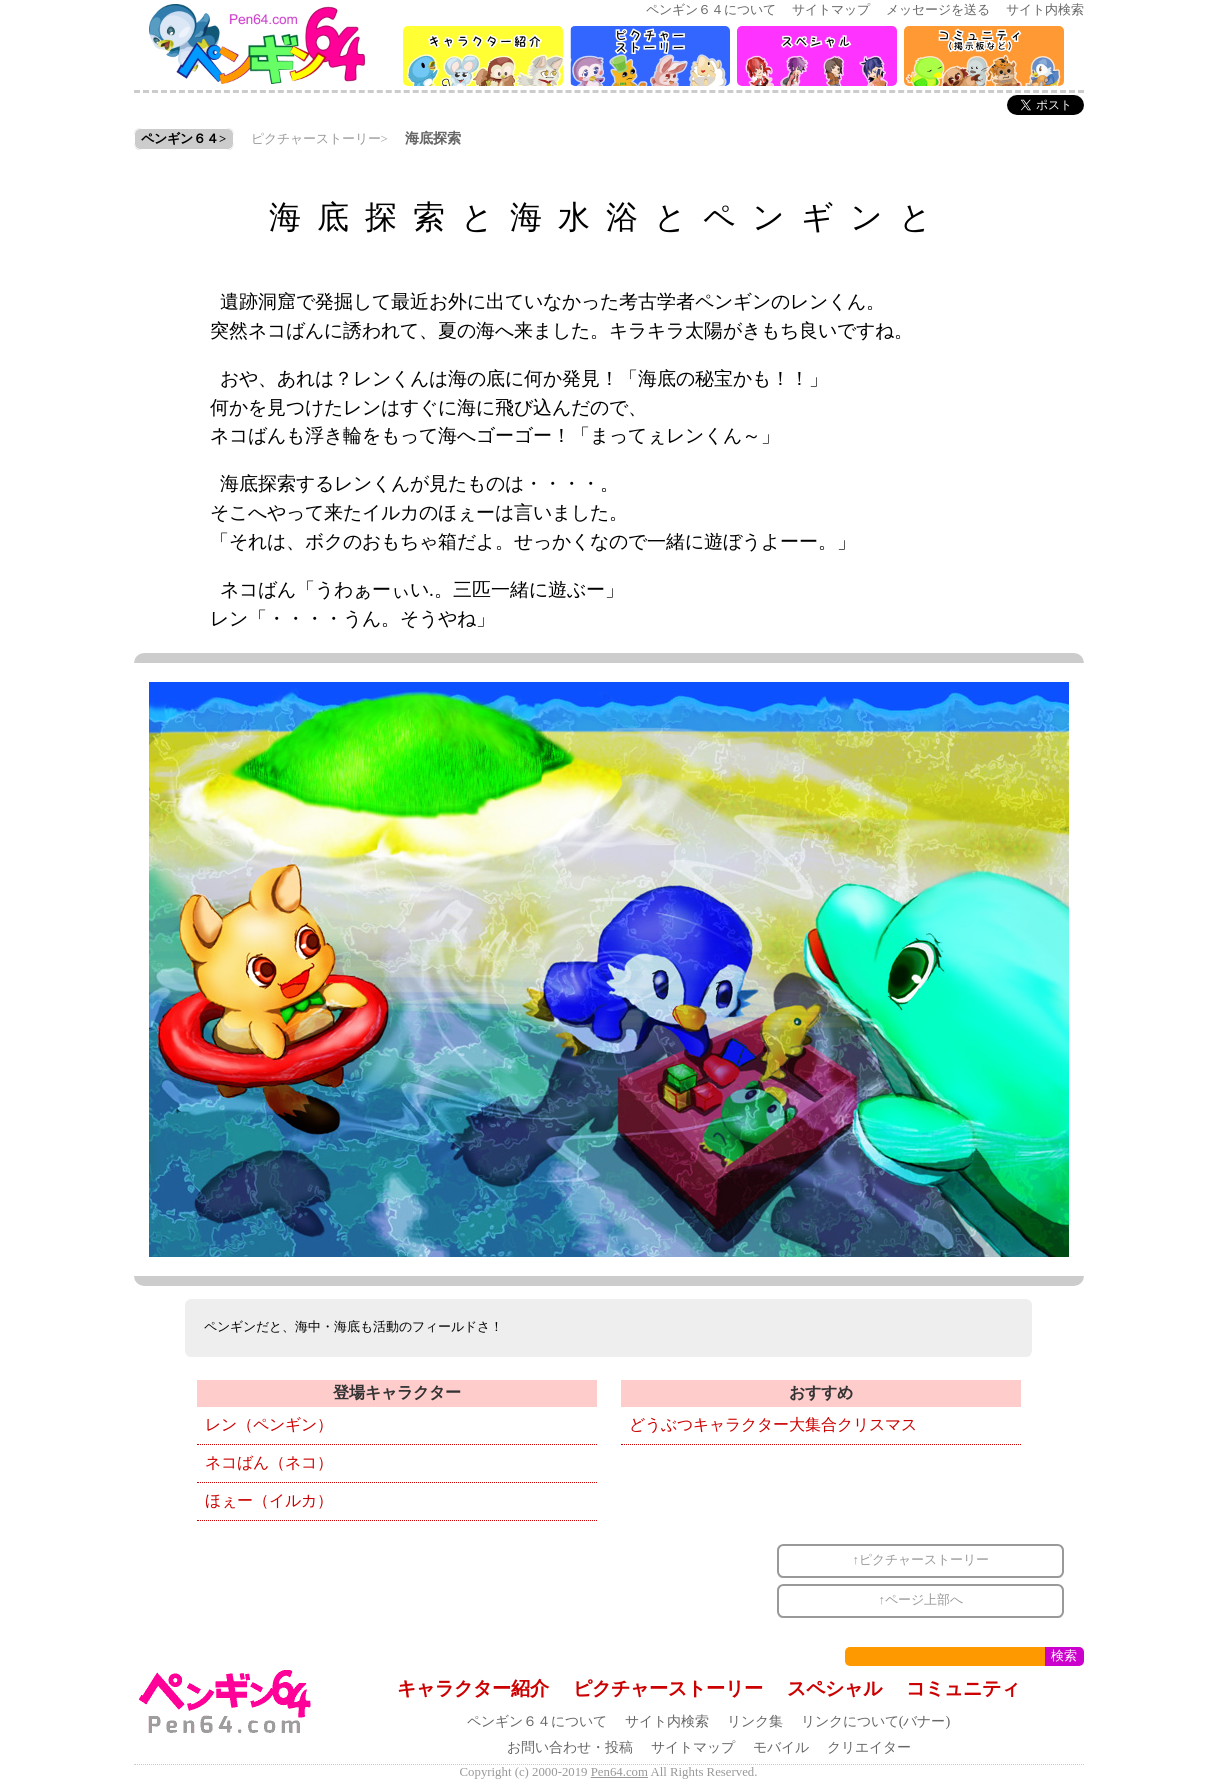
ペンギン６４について (711, 10)
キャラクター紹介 (473, 1688)
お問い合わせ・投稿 (570, 1747)
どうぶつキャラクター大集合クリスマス (773, 1424)
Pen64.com (619, 1772)
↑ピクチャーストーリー (921, 1560)
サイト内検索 (1045, 10)
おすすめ (821, 1392)
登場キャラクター (397, 1392)
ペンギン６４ (180, 139)
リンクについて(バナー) (876, 1721)
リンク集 (755, 1721)
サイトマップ (831, 10)
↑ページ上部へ (921, 1600)
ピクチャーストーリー (316, 139)
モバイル (781, 1747)
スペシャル (834, 1688)
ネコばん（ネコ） (269, 1462)
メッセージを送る (938, 10)
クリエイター (869, 1747)
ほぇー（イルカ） (269, 1500)
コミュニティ (963, 1688)
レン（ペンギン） (269, 1424)
